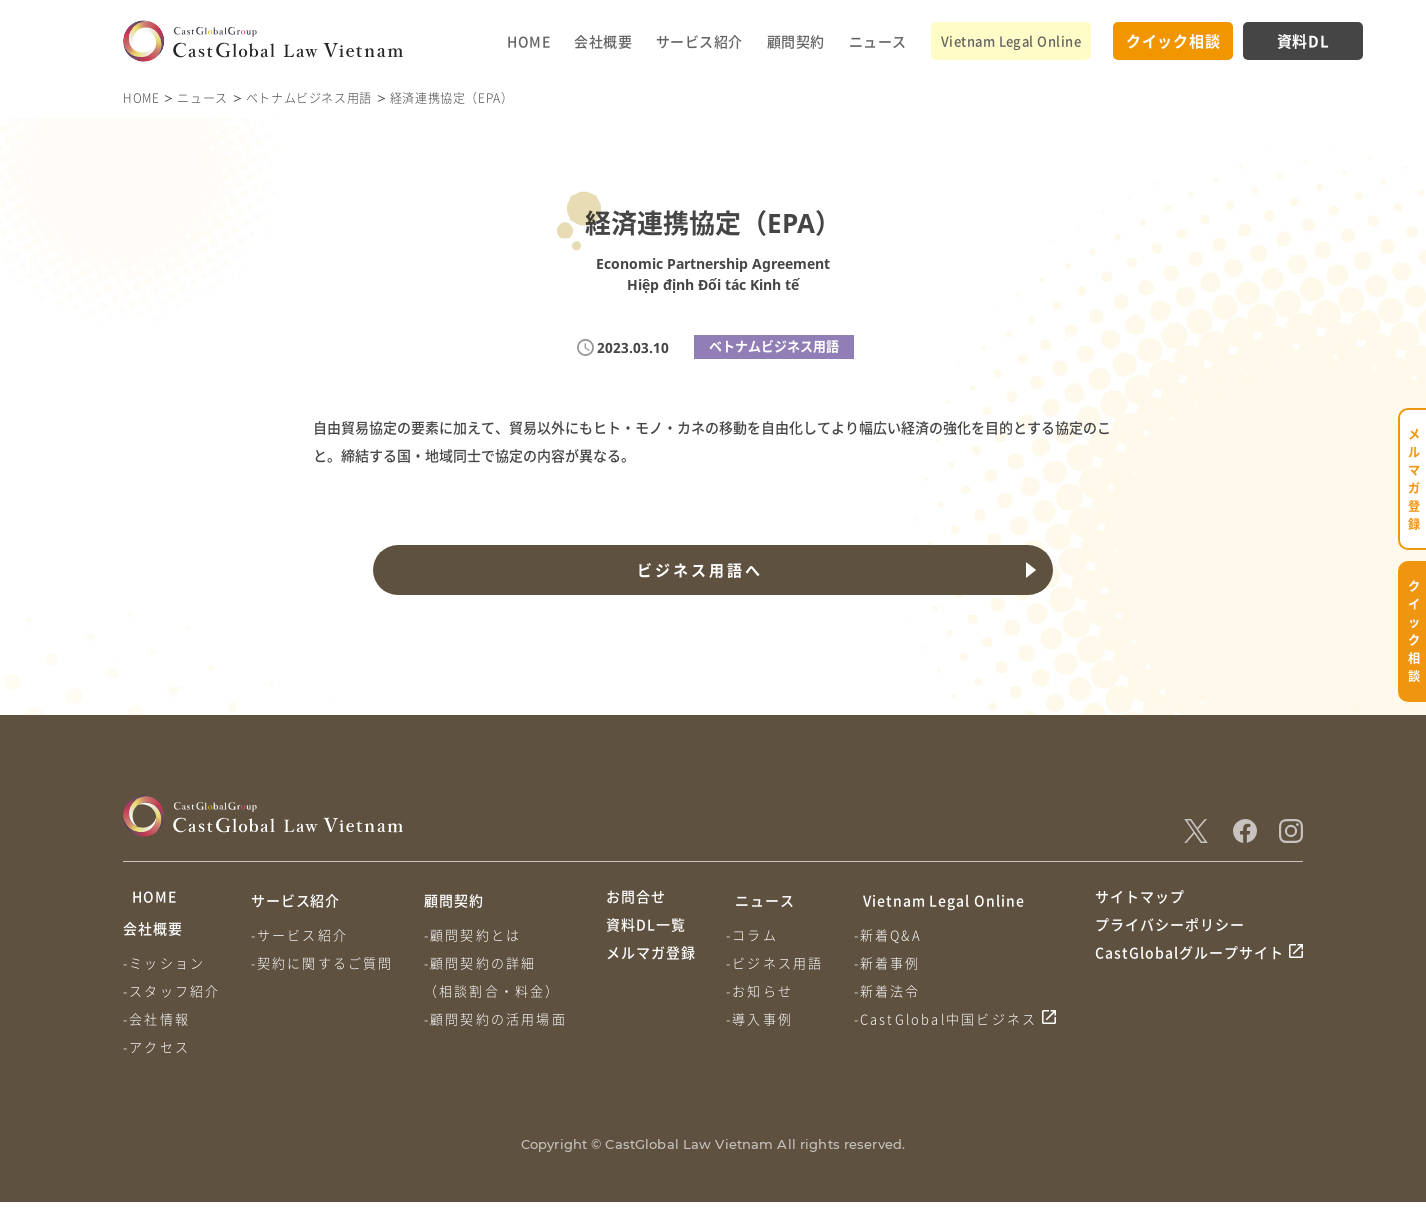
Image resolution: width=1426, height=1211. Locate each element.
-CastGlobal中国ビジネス (952, 1018)
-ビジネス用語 (777, 962)
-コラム (755, 934)
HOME (528, 41)
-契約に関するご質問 (325, 962)
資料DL (1303, 40)
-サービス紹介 (302, 934)
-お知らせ (762, 990)
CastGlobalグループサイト (1189, 975)
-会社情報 (156, 1027)
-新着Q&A (894, 934)
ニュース (878, 41)
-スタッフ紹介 (171, 999)
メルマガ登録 (651, 975)
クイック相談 (1173, 40)
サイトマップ (1140, 900)
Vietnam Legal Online (1011, 40)
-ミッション (164, 971)
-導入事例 (762, 1018)
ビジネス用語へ (697, 570)
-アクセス (156, 1055)
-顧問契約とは (478, 934)
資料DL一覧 (646, 938)
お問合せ (636, 900)
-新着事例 (893, 962)
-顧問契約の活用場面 (501, 1018)
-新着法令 (893, 990)
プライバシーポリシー (1170, 938)
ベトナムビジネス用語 (309, 97)
